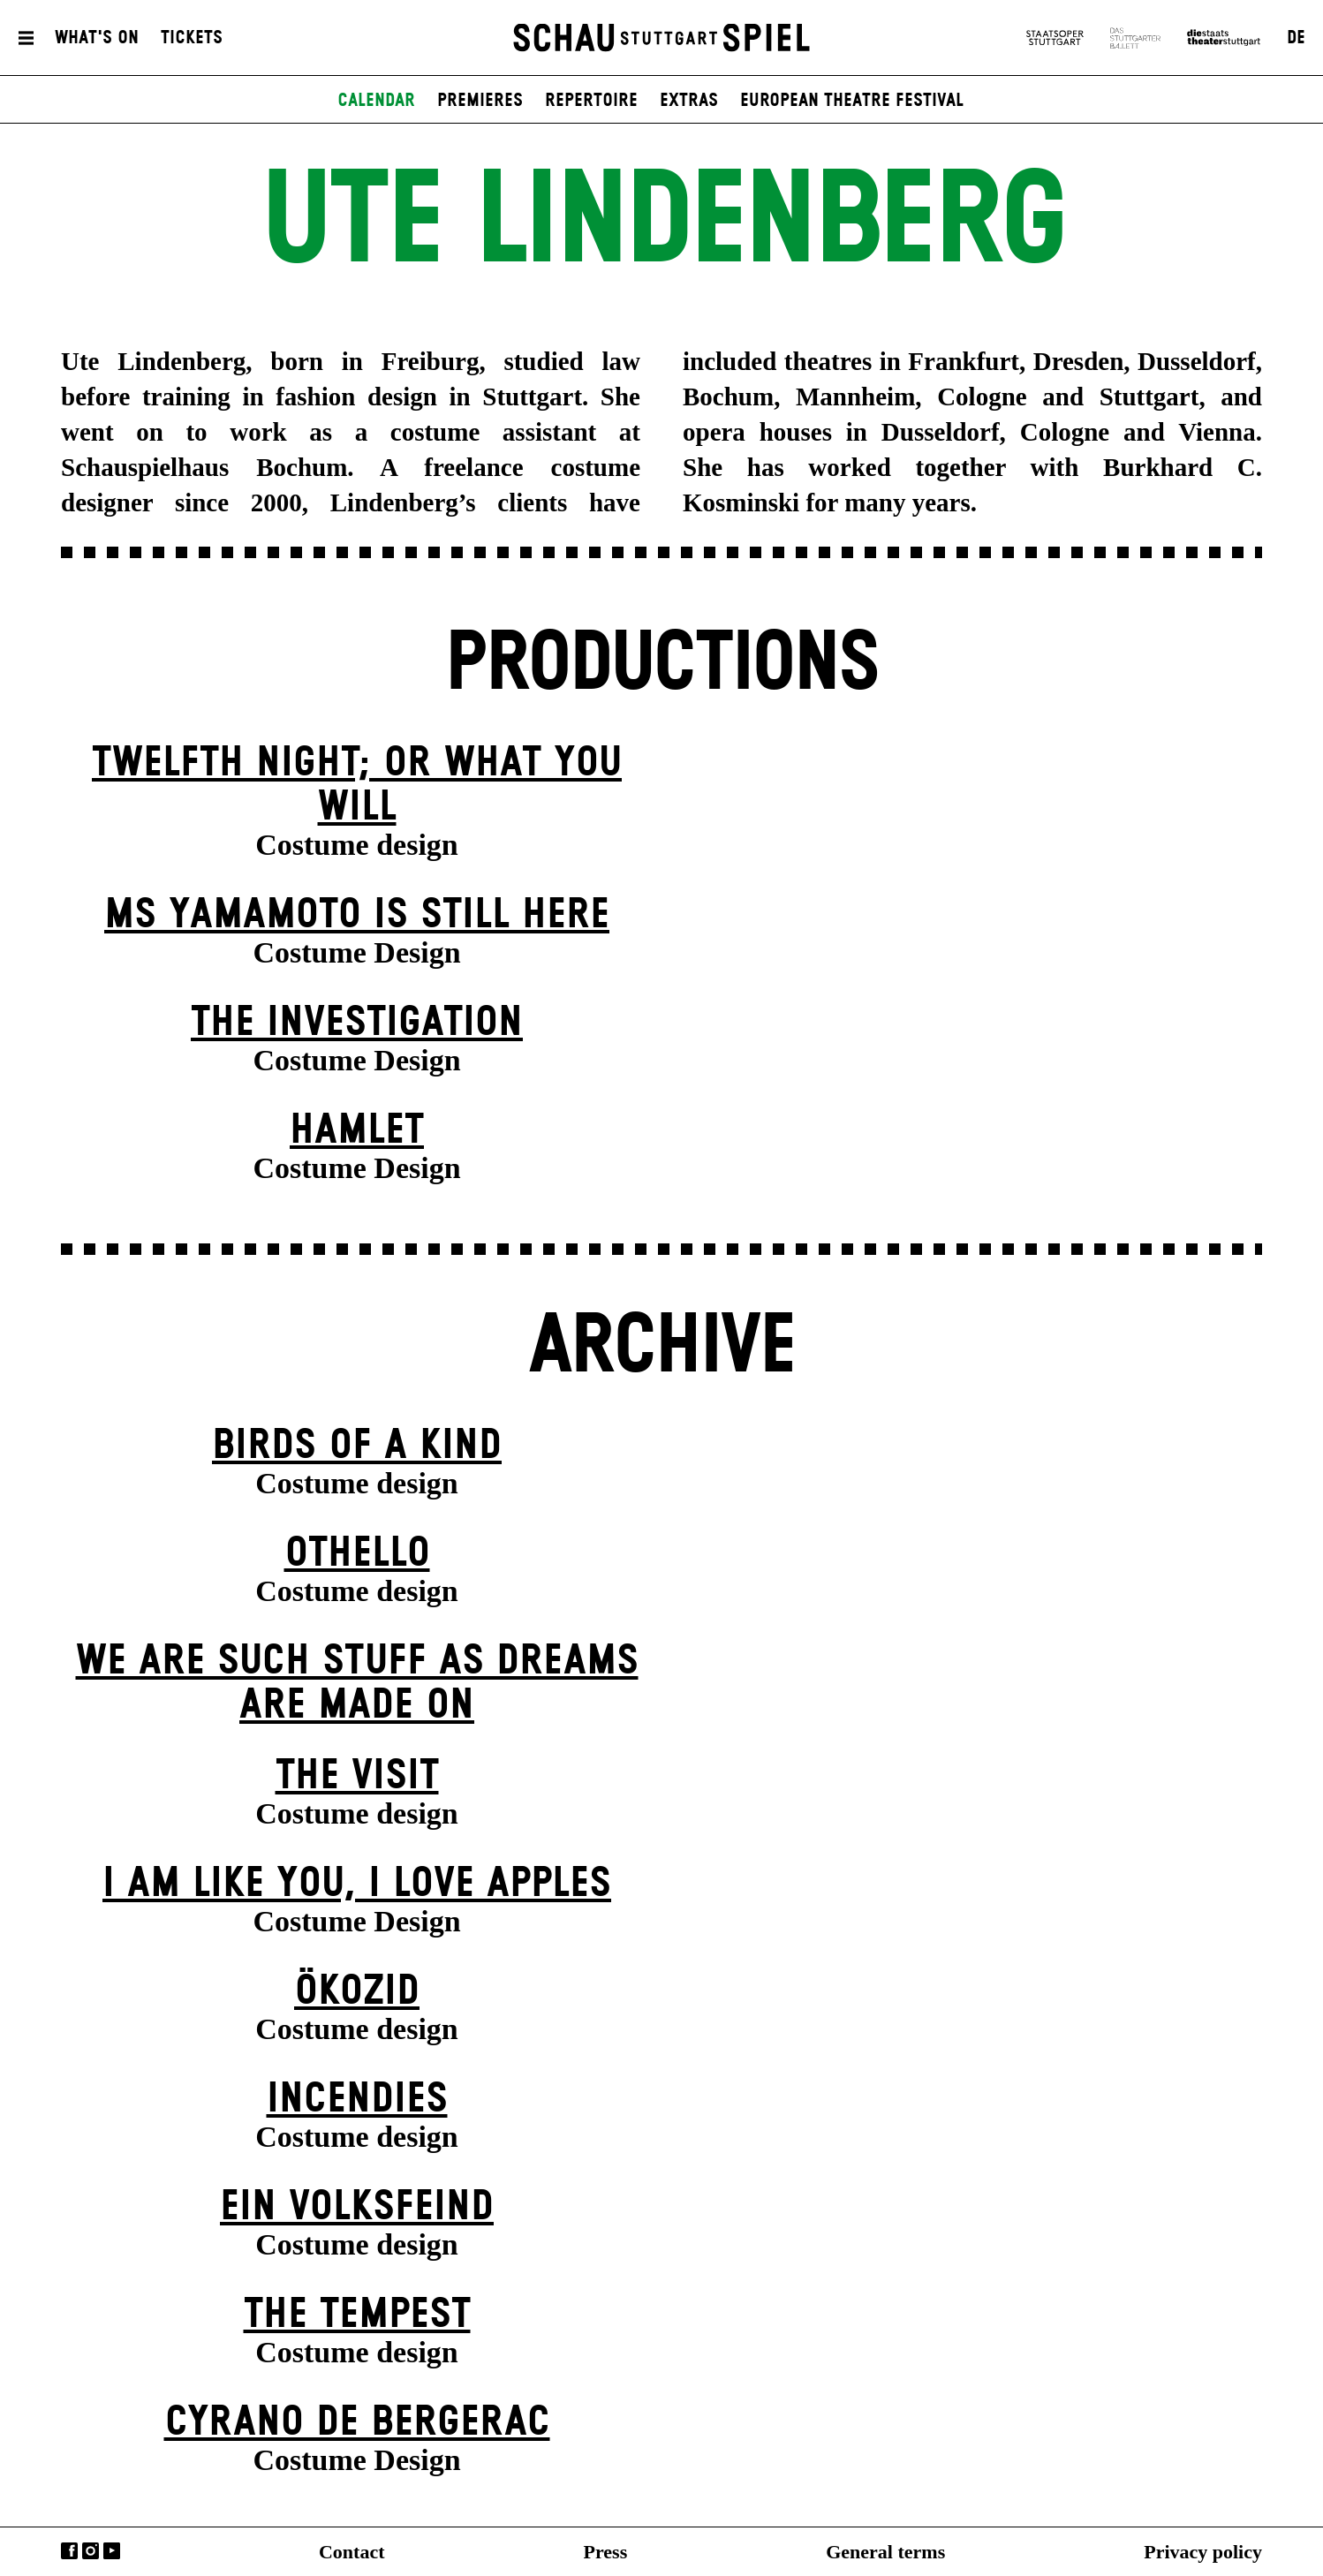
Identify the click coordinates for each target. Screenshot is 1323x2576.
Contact (352, 2552)
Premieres (480, 100)
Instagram (90, 2550)
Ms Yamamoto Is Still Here (356, 915)
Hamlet (357, 1130)
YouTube (111, 2550)
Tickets (192, 38)
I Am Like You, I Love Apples (356, 1884)
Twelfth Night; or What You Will (357, 785)
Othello (357, 1553)
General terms (885, 2552)
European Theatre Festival (852, 100)
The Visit (357, 1776)
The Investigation (357, 1023)
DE (1296, 38)
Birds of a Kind (357, 1446)
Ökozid (357, 1991)
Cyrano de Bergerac (357, 2422)
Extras (689, 100)
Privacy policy (1203, 2552)
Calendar (376, 100)
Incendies (357, 2099)
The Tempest (357, 2315)
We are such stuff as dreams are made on (357, 1683)
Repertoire (591, 100)
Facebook (69, 2550)
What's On (97, 38)
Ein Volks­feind (357, 2207)
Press (606, 2552)
